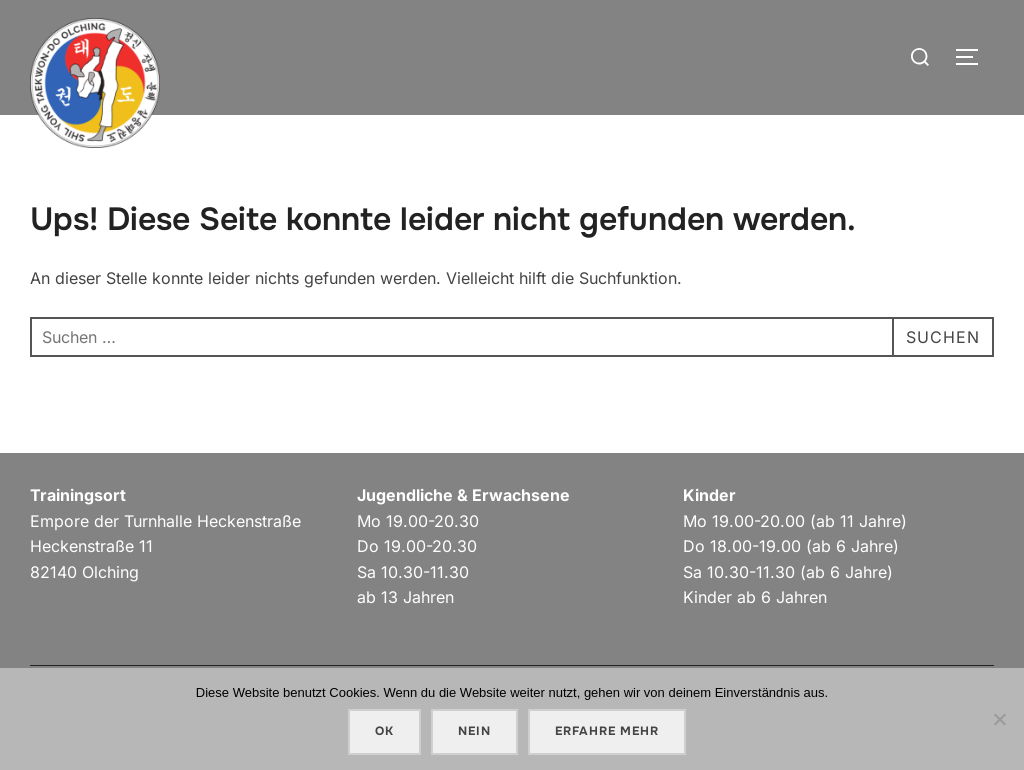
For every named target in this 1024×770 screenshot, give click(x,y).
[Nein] (999, 719)
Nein (474, 731)
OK (384, 731)
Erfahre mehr (607, 731)
